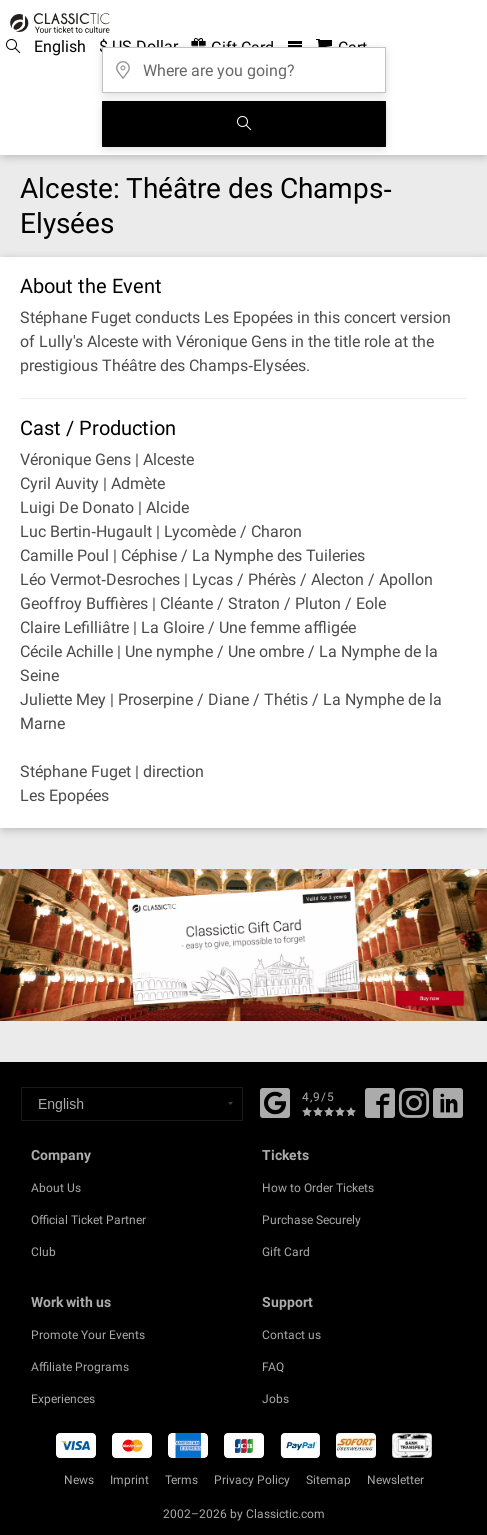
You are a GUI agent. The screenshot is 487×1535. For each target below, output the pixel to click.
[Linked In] (448, 1110)
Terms (181, 1480)
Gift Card (286, 1252)
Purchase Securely (311, 1220)
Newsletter (395, 1480)
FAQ (273, 1367)
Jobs (275, 1399)
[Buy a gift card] (243, 944)
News (79, 1480)
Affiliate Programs (80, 1367)
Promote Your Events (88, 1335)
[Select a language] (132, 1104)
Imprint (129, 1480)
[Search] (244, 124)
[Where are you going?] (244, 63)
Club (43, 1252)
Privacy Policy (252, 1480)
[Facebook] (275, 1101)
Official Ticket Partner (88, 1220)
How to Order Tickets (318, 1188)
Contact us (291, 1335)
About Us (56, 1188)
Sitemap (328, 1480)
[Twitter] (414, 1110)
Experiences (63, 1399)
